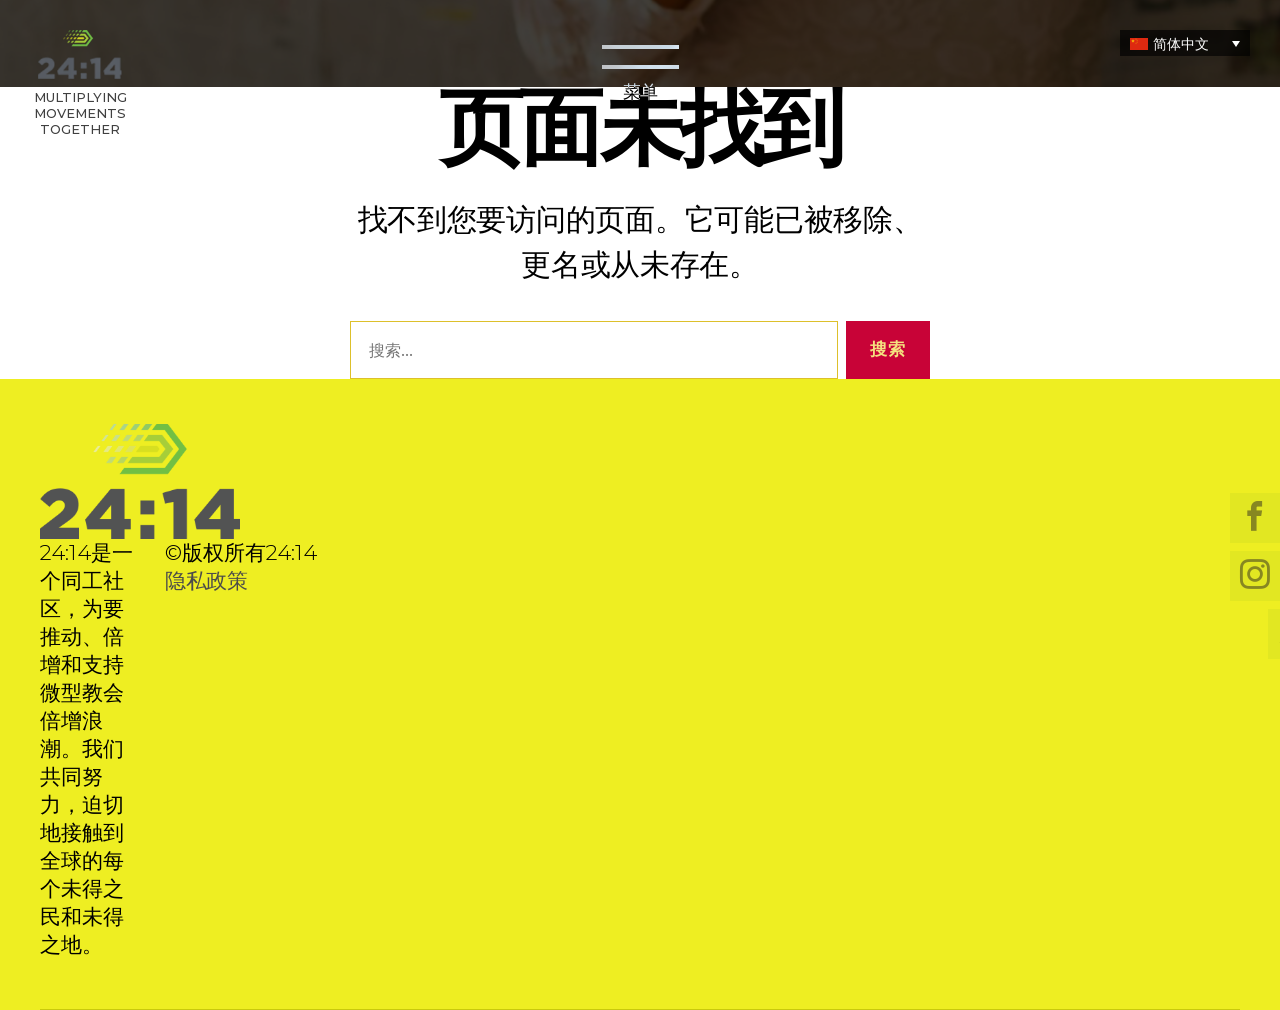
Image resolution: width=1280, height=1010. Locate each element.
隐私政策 (206, 580)
